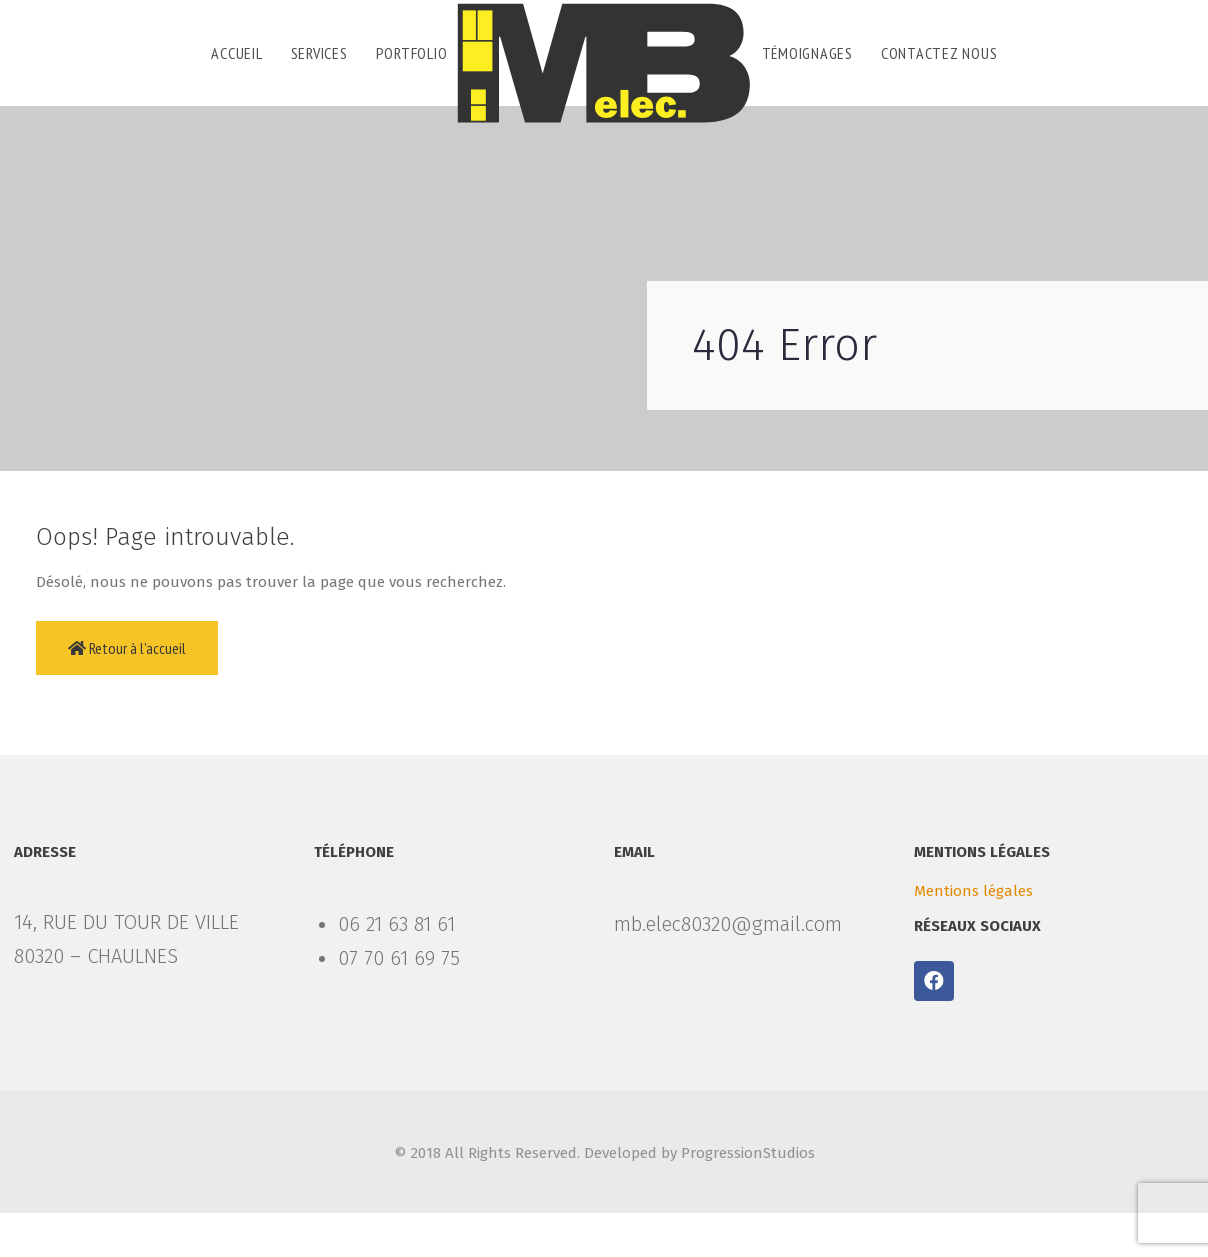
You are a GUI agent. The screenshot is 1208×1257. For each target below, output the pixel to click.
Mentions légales (973, 891)
